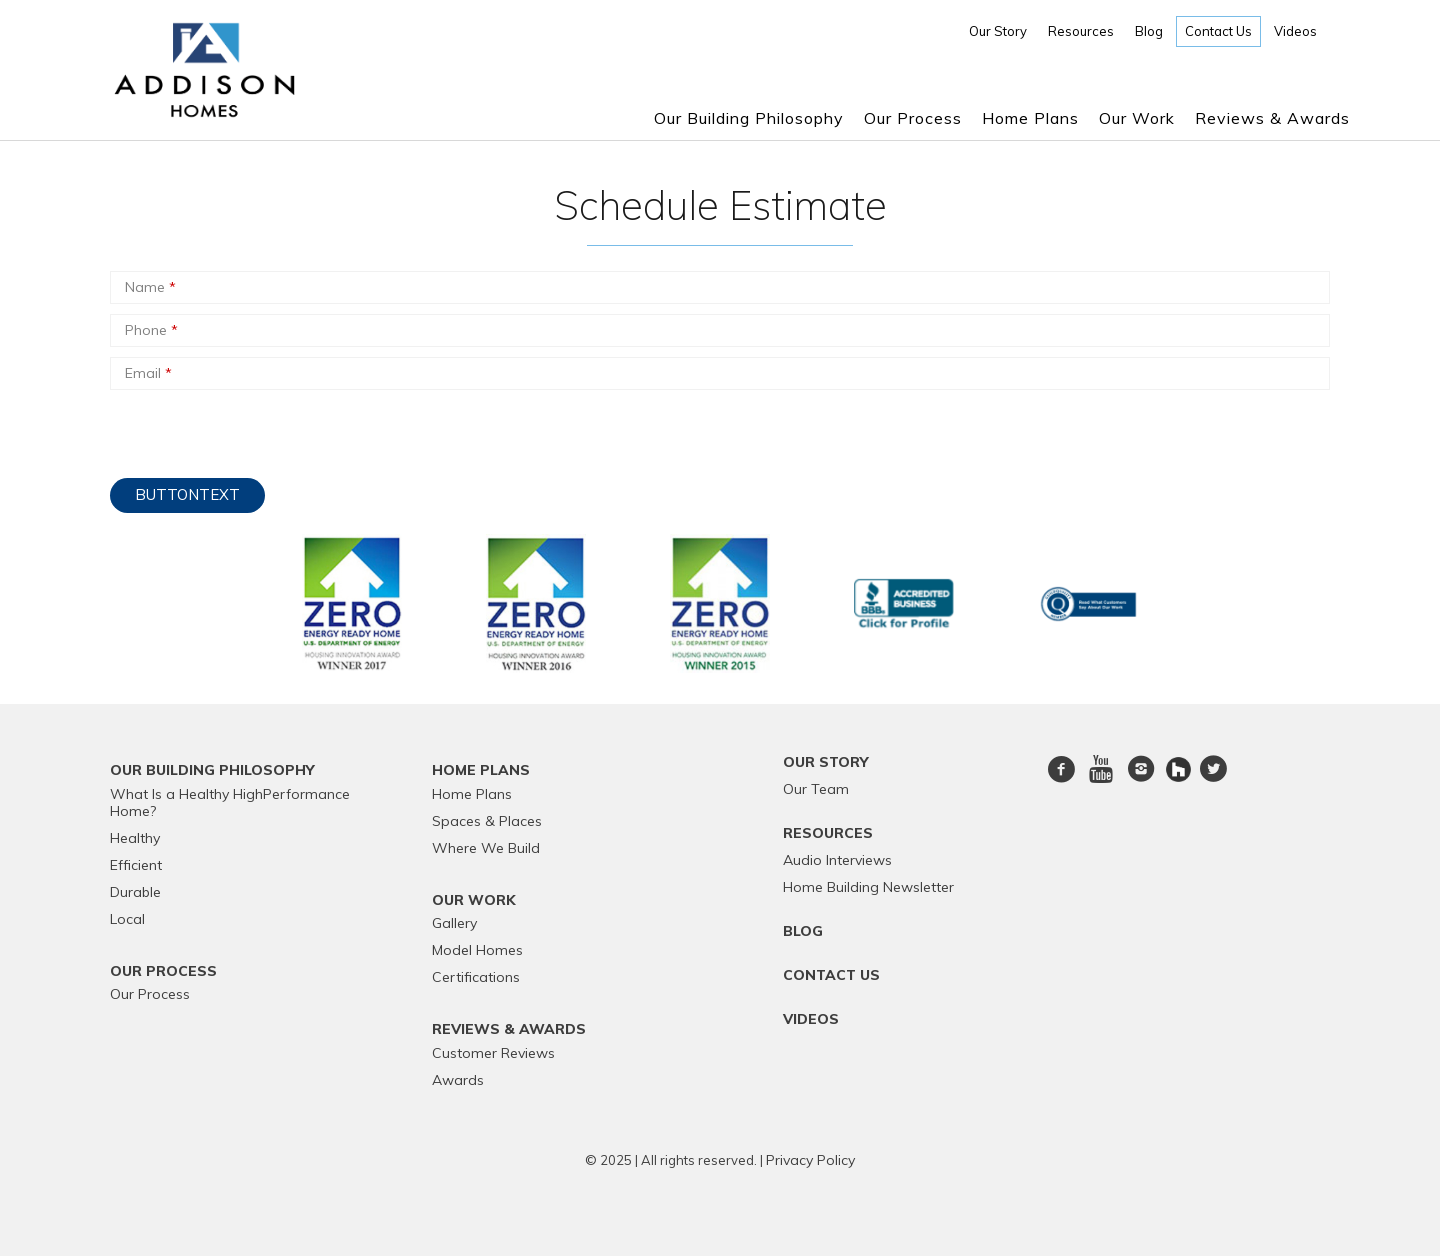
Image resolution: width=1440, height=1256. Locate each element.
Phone (151, 330)
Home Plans (1030, 118)
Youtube (1101, 781)
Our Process (913, 118)
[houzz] (1180, 768)
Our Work (1137, 118)
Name (150, 287)
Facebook (1062, 781)
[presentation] (262, 429)
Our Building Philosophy (749, 118)
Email (148, 373)
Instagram (1141, 781)
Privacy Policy (810, 1160)
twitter (1213, 781)
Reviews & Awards (1272, 118)
